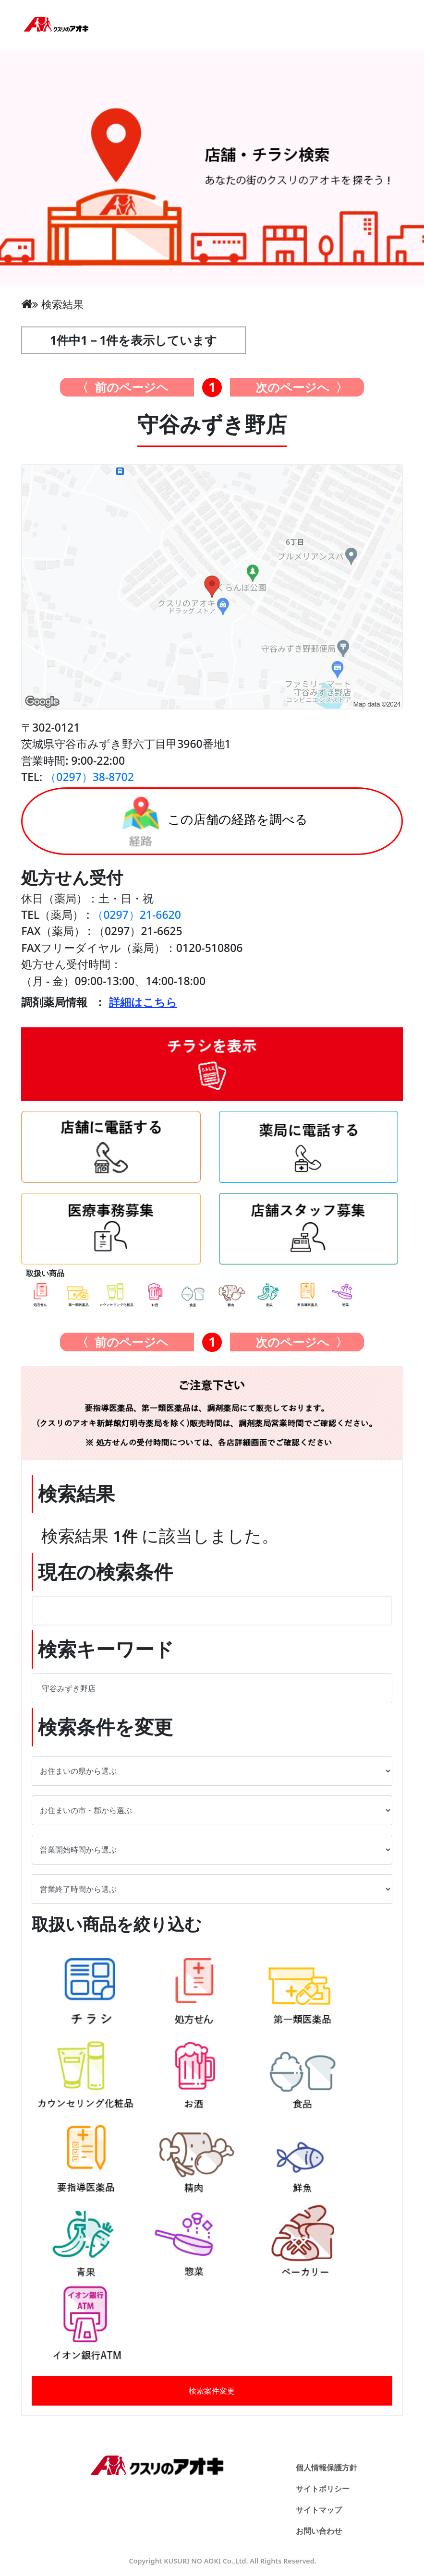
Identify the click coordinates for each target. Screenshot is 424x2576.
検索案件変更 (212, 2390)
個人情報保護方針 (326, 2467)
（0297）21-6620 (136, 914)
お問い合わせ (319, 2531)
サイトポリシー (323, 2488)
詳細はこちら (143, 1002)
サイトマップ (319, 2509)
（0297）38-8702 (89, 776)
